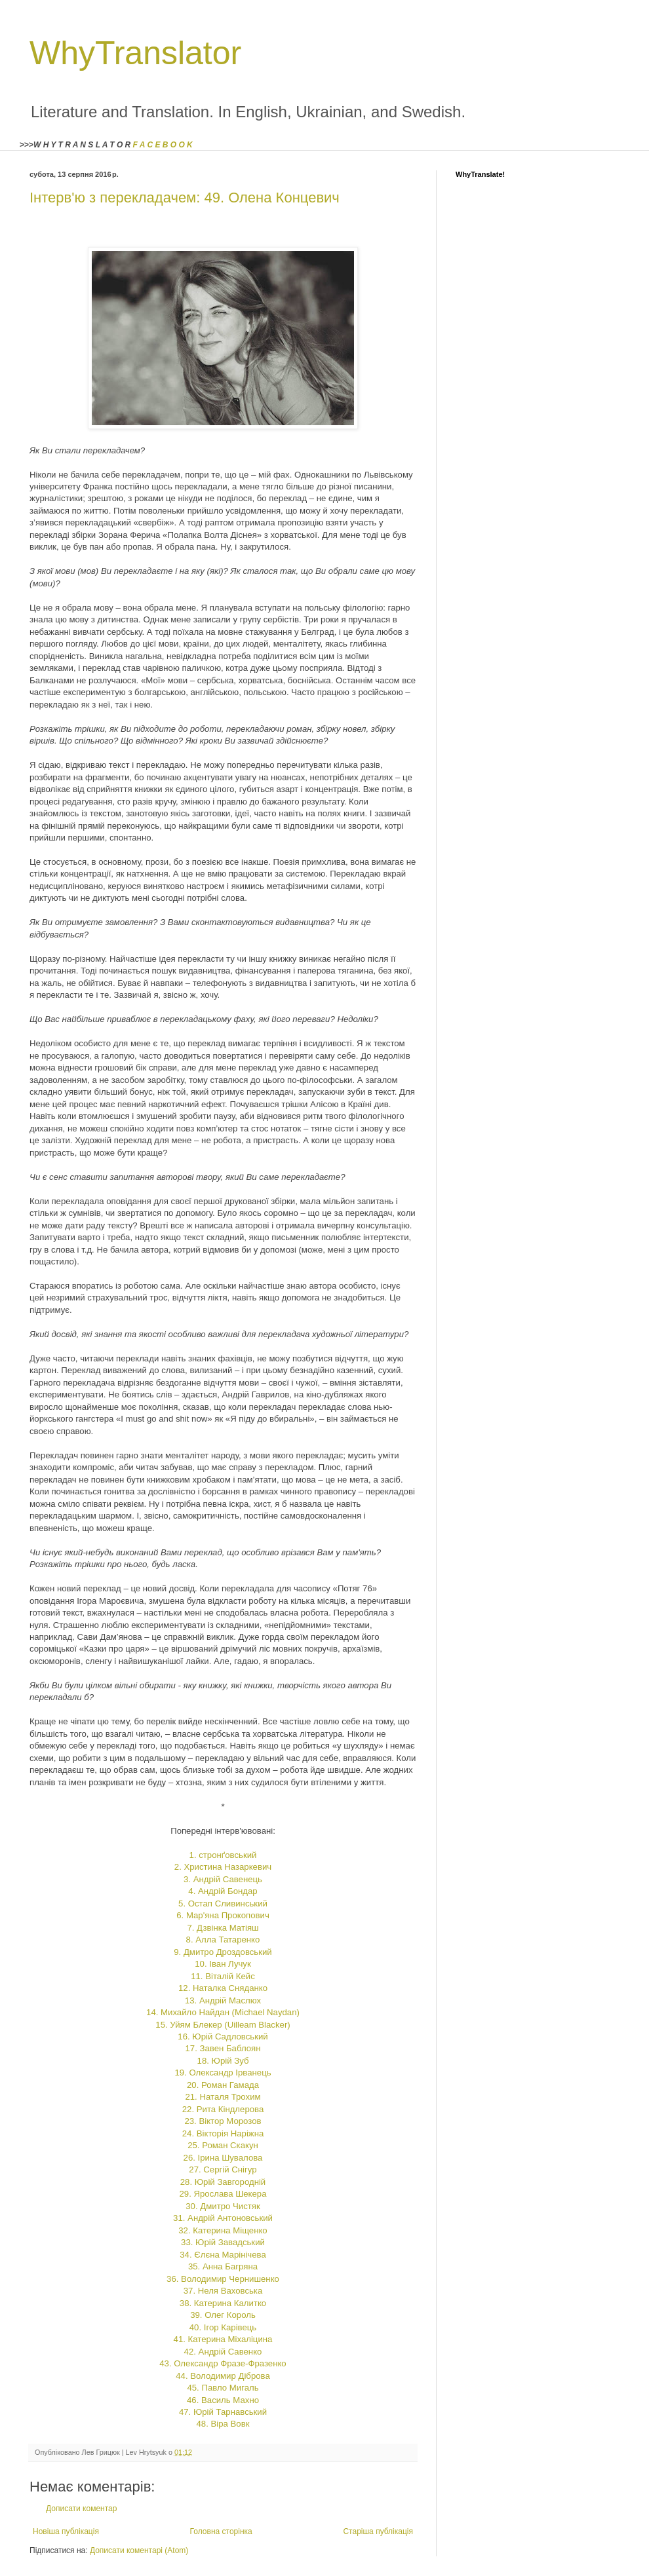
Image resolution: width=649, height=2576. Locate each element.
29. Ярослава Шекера (222, 2194)
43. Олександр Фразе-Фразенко (222, 2363)
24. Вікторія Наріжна (223, 2133)
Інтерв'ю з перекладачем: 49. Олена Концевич (185, 197)
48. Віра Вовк (223, 2424)
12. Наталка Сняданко (222, 1988)
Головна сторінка (221, 2531)
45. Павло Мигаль (222, 2388)
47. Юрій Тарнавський (223, 2412)
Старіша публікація (378, 2531)
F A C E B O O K (163, 144)
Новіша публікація (66, 2531)
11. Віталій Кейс (223, 1976)
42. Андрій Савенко (223, 2352)
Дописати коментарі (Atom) (139, 2550)
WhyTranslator (135, 53)
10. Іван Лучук (222, 1964)
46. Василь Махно (223, 2400)
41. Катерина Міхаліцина (223, 2339)
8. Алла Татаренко (223, 1939)
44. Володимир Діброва (223, 2376)
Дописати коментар (81, 2508)
